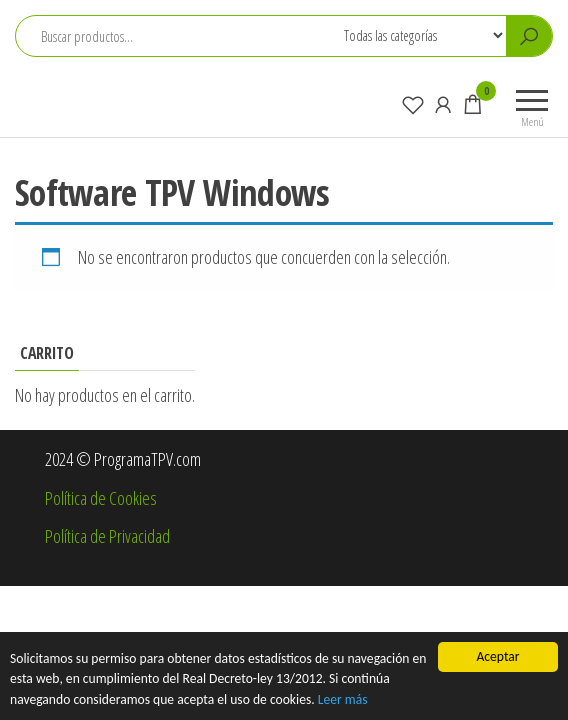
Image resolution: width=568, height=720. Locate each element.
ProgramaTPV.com (113, 94)
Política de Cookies (101, 498)
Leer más (343, 699)
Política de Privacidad (107, 536)
